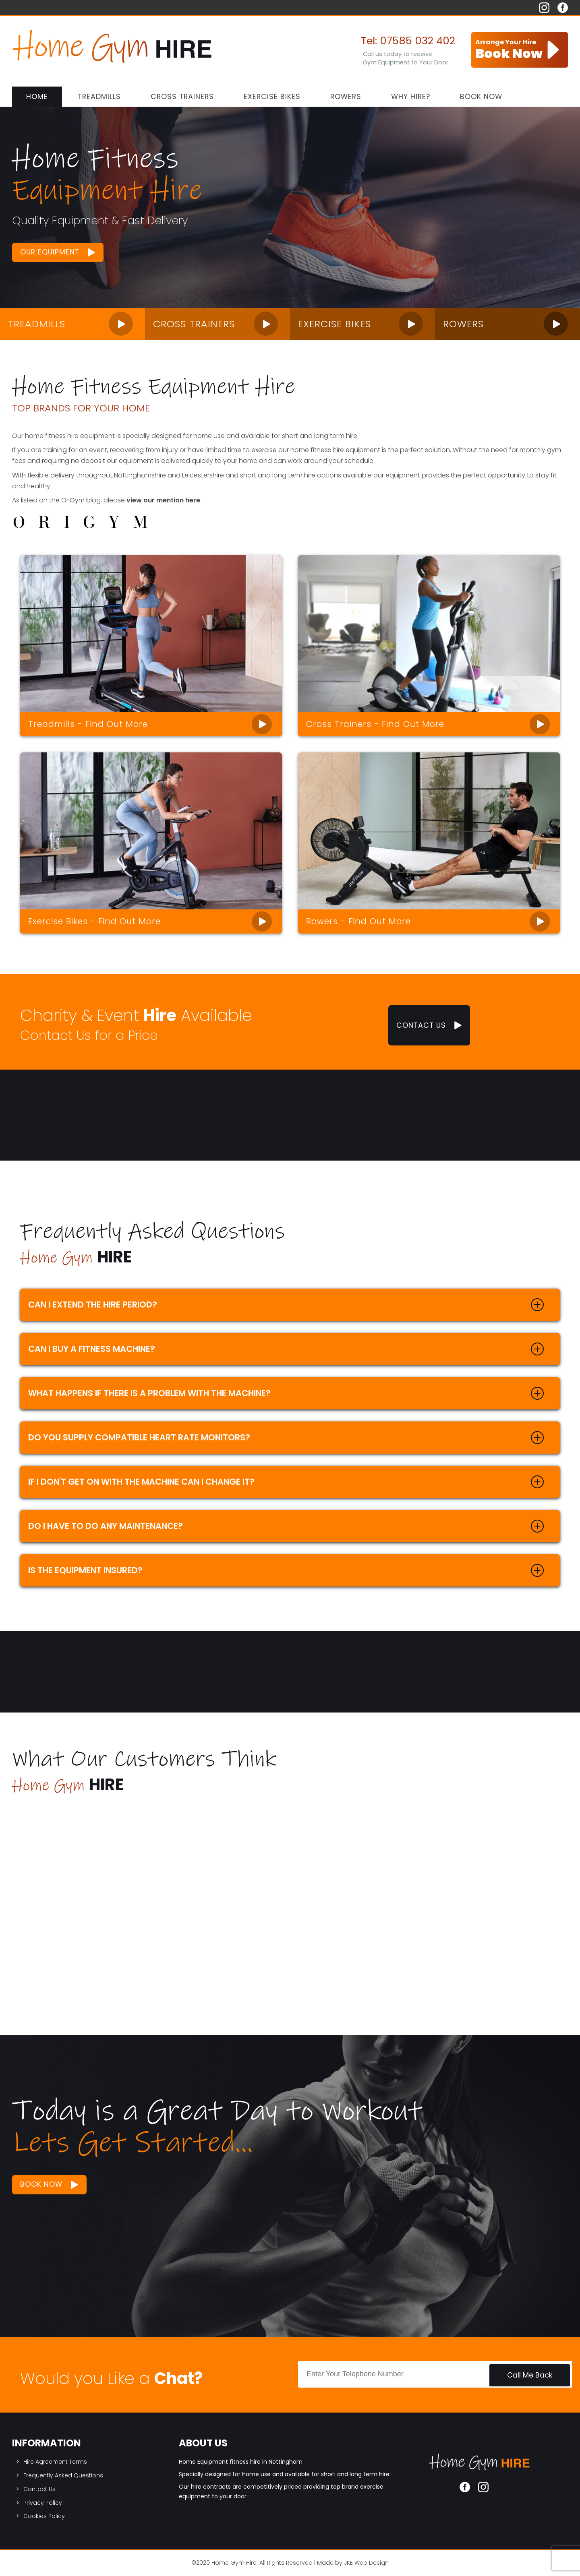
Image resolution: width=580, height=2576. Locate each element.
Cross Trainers (182, 96)
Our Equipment (49, 252)
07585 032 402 (417, 40)
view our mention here (163, 500)
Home (37, 96)
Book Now (481, 96)
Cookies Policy (44, 2516)
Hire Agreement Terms (55, 2462)
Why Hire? (410, 96)
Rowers (345, 96)
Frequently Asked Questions (63, 2475)
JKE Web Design (366, 2563)
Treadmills (99, 96)
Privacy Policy (42, 2503)
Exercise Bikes (272, 96)
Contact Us (421, 1025)
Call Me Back (530, 2375)
